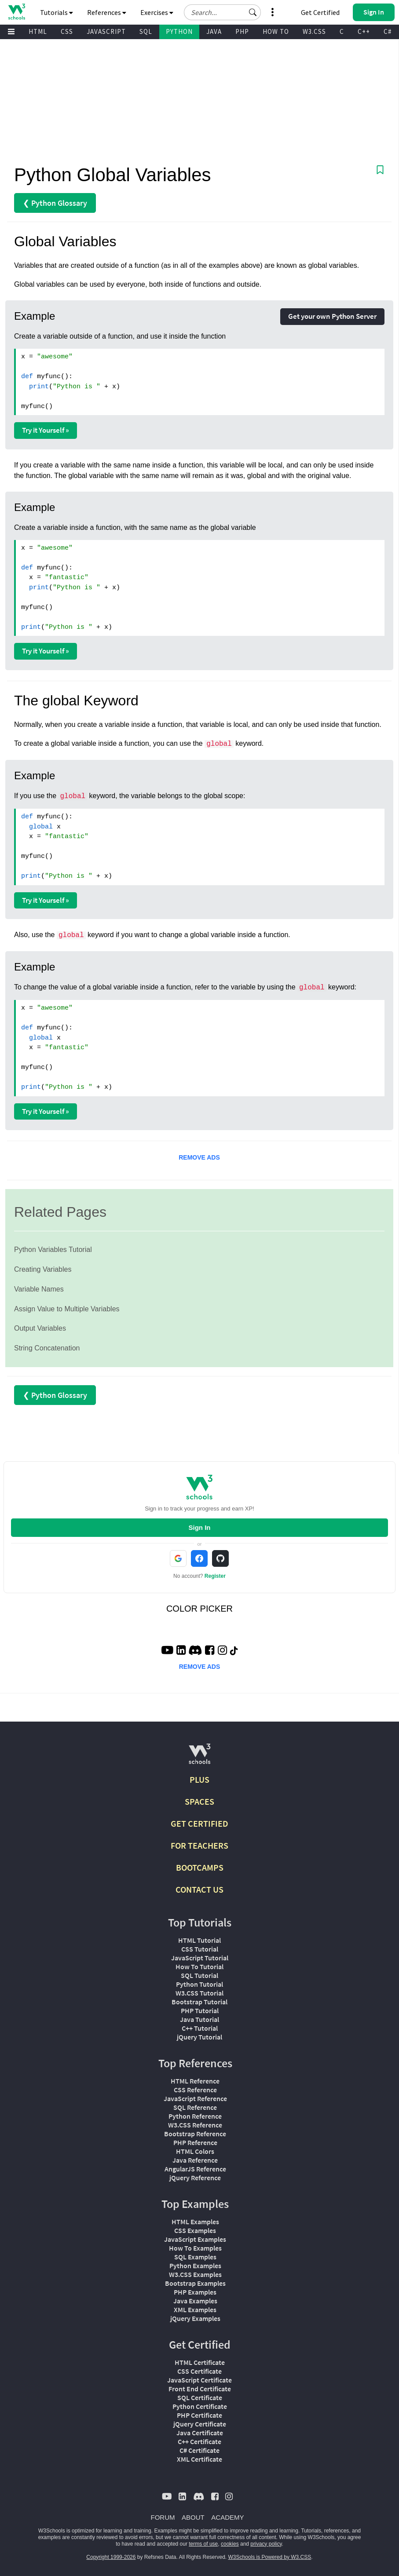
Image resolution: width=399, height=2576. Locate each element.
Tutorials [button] (56, 12)
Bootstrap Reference (195, 2133)
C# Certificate (199, 2450)
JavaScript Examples (195, 2239)
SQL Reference (195, 2107)
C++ (364, 31)
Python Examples (195, 2265)
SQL (145, 31)
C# (388, 31)
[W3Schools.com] (199, 1757)
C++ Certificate (199, 2441)
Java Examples (195, 2300)
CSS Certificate (199, 2371)
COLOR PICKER (199, 1608)
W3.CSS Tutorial (199, 1993)
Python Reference (195, 2116)
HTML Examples (195, 2221)
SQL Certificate (199, 2397)
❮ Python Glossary (55, 203)
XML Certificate (199, 2459)
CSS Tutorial (199, 1949)
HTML (38, 31)
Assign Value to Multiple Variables (67, 1309)
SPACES (199, 1801)
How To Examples (195, 2248)
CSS (67, 31)
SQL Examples (195, 2256)
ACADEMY (227, 2517)
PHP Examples (195, 2292)
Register (215, 1576)
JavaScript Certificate (199, 2379)
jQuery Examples (195, 2318)
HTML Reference (195, 2080)
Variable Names (39, 1289)
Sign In (199, 1527)
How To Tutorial (199, 1966)
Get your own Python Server (332, 316)
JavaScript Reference (195, 2098)
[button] (252, 12)
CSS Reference (195, 2089)
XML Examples (195, 2309)
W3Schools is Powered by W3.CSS (269, 2557)
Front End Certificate (199, 2388)
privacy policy (266, 2544)
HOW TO (276, 31)
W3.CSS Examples (195, 2274)
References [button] (106, 12)
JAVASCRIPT (106, 31)
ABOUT (193, 2517)
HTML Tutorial (199, 1940)
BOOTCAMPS (199, 1867)
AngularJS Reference (195, 2168)
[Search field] (222, 12)
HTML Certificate (200, 2362)
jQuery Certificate (199, 2423)
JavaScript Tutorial (199, 1957)
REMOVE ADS (199, 1157)
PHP (242, 31)
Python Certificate (199, 2406)
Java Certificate (199, 2432)
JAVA (214, 31)
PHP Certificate (199, 2415)
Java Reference (195, 2160)
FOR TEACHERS (199, 1845)
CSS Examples (195, 2230)
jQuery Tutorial (199, 2036)
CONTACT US (199, 1889)
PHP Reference (195, 2142)
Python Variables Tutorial (53, 1249)
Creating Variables (42, 1269)
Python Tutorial (199, 1984)
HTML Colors (195, 2151)
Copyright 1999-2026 (110, 2557)
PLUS (199, 1779)
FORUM (163, 2517)
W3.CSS (314, 31)
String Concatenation (47, 1348)
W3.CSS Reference (195, 2124)
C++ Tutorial (200, 2028)
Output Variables (40, 1328)
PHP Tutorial (200, 2010)
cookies (230, 2544)
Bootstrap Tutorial (199, 2001)
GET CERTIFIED (199, 1823)
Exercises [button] (156, 12)
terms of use (203, 2544)
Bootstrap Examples (195, 2283)
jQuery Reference (195, 2177)
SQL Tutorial (199, 1975)
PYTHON (179, 31)
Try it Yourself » (45, 430)
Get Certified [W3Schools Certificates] (320, 12)
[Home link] (16, 11)
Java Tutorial (199, 2019)
